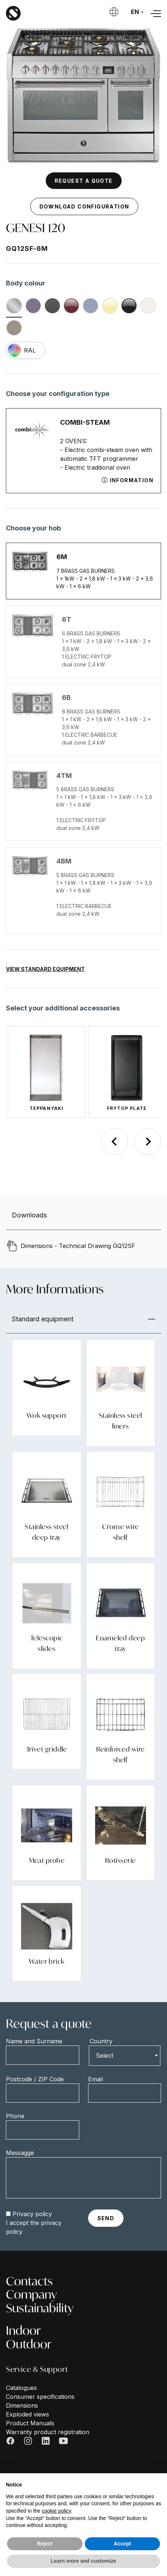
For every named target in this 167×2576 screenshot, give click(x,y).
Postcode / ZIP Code (35, 2079)
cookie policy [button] (56, 2511)
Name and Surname (34, 2041)
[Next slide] (148, 1141)
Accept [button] (122, 2544)
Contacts (29, 2281)
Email (95, 2079)
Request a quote (84, 181)
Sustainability (39, 2308)
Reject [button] (44, 2544)
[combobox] (125, 2055)
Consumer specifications (40, 2396)
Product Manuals (30, 2423)
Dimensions (22, 2405)
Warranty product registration (47, 2432)
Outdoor (29, 2344)
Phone (15, 2116)
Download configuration (84, 206)
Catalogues (21, 2387)
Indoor (23, 2330)
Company (31, 2294)
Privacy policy (32, 2214)
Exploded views (27, 2414)
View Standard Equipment (45, 969)
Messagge (20, 2152)
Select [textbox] (104, 2055)
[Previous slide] (114, 1141)
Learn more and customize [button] (83, 2561)
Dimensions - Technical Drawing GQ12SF (78, 1246)
